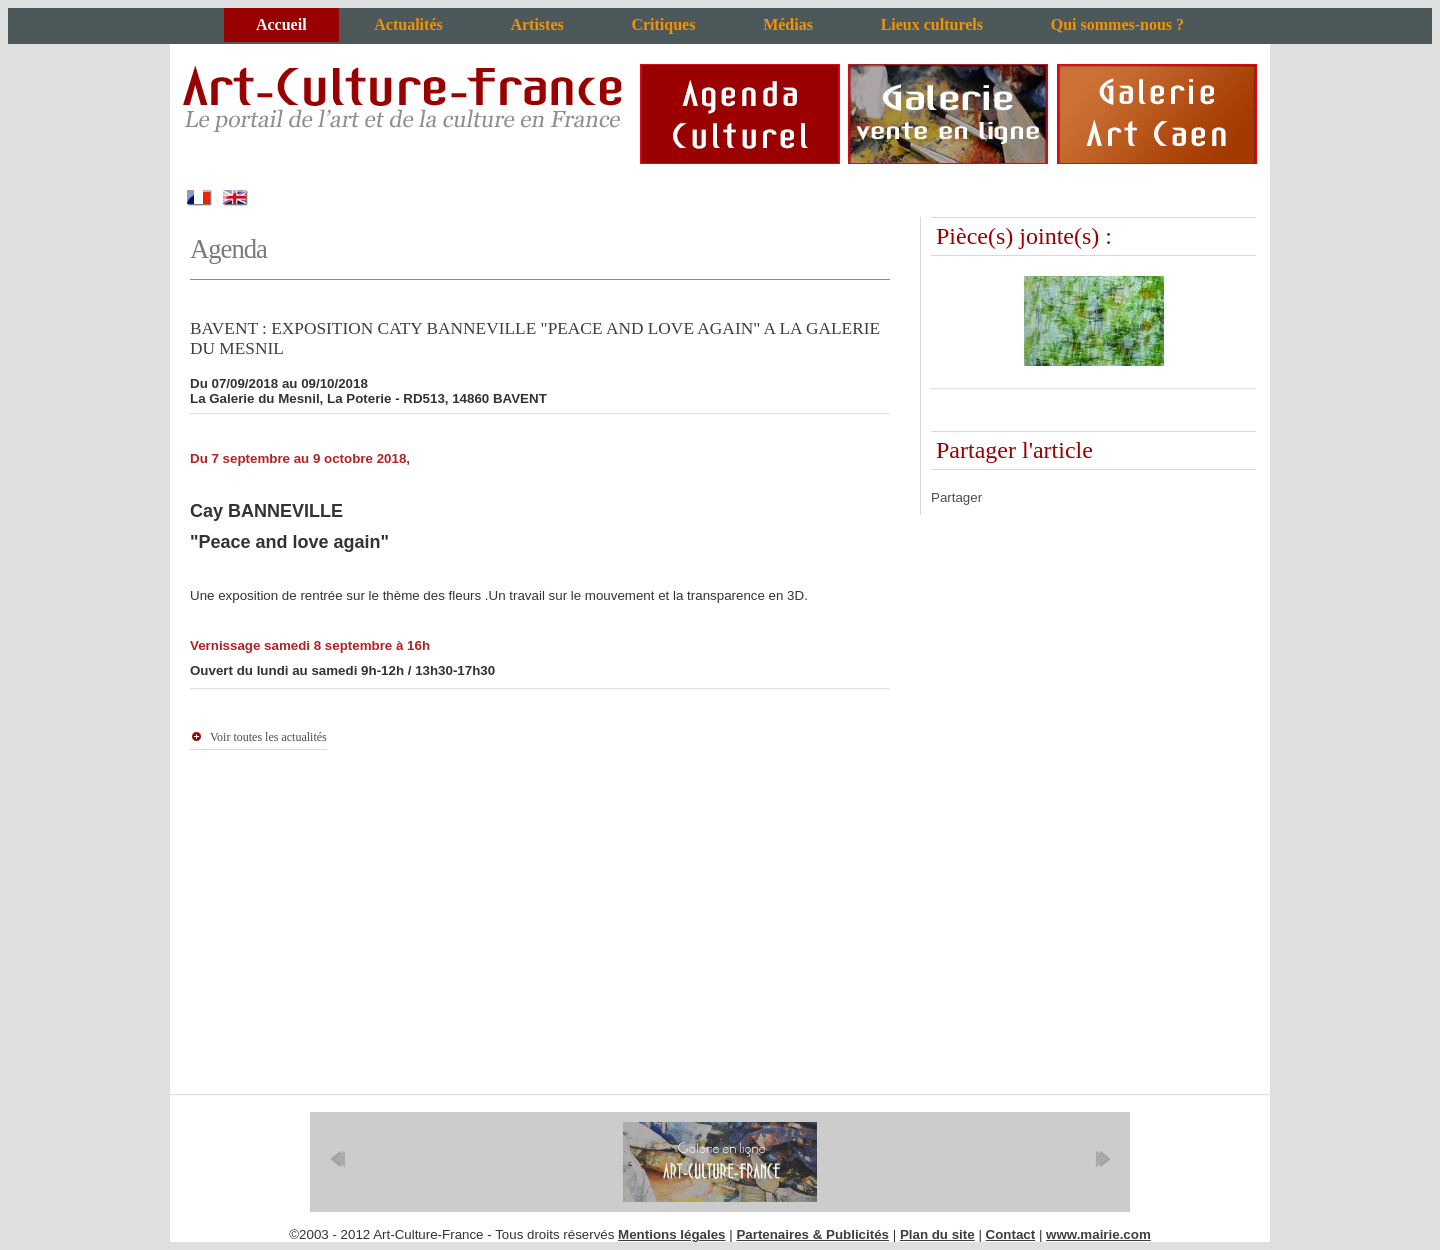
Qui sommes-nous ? (1117, 24)
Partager (956, 497)
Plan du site (937, 1234)
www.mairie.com (1098, 1234)
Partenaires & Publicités (812, 1234)
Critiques (663, 24)
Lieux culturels (932, 24)
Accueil (281, 24)
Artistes (536, 24)
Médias (788, 24)
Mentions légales (671, 1234)
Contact (1011, 1234)
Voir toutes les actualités (268, 737)
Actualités (408, 24)
